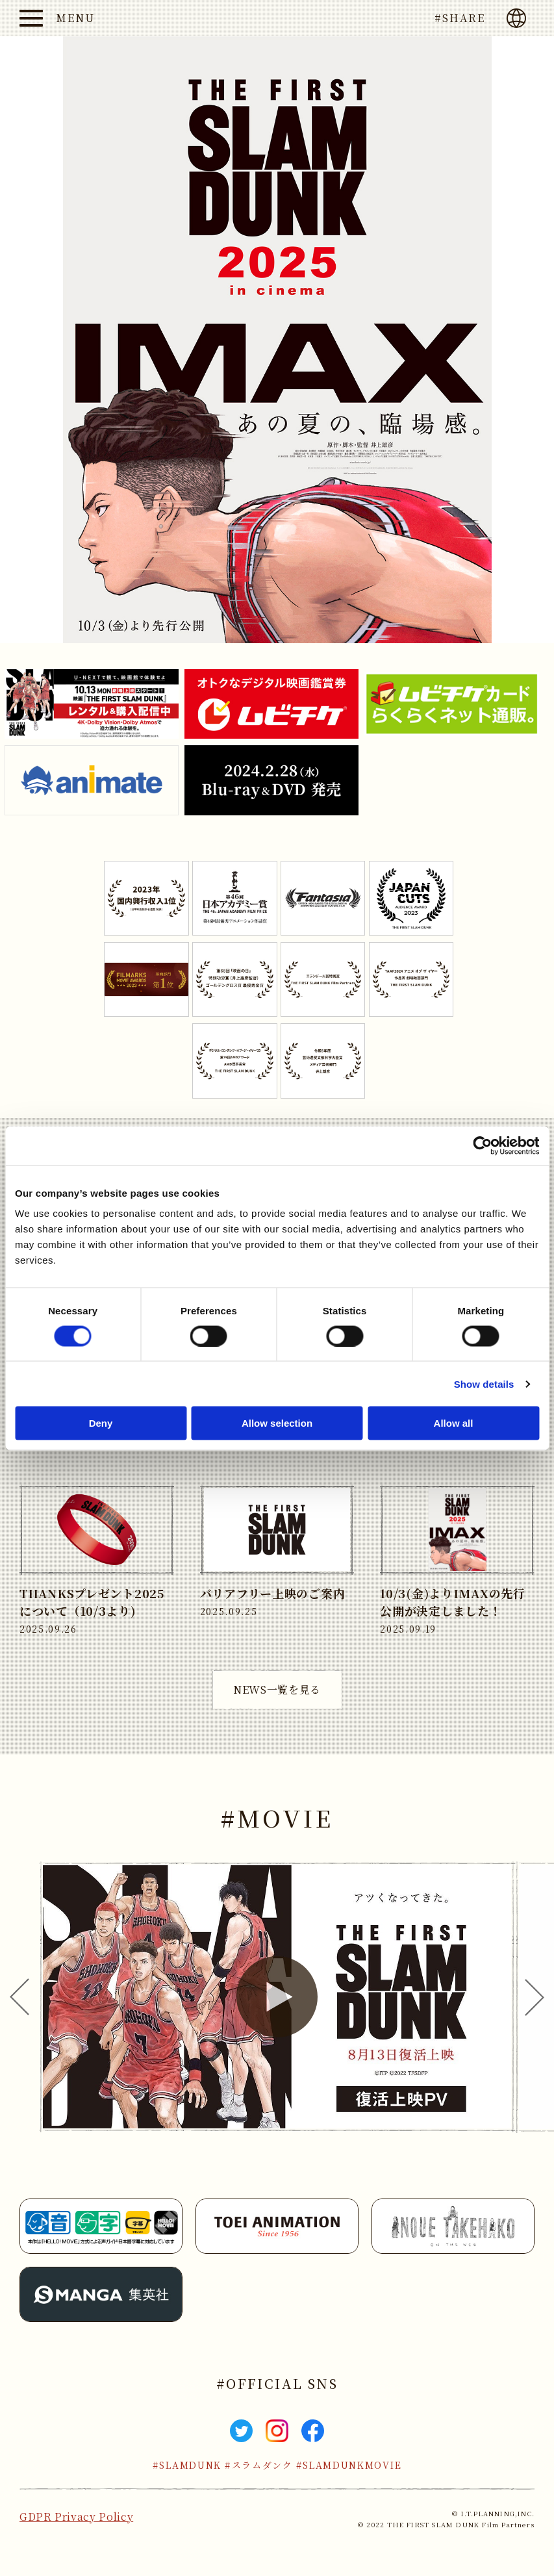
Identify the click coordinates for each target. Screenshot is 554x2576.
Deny (101, 1423)
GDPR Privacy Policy (76, 2516)
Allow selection (277, 1423)
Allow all (453, 1423)
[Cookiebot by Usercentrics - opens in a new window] (482, 1145)
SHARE (463, 17)
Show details (484, 1383)
